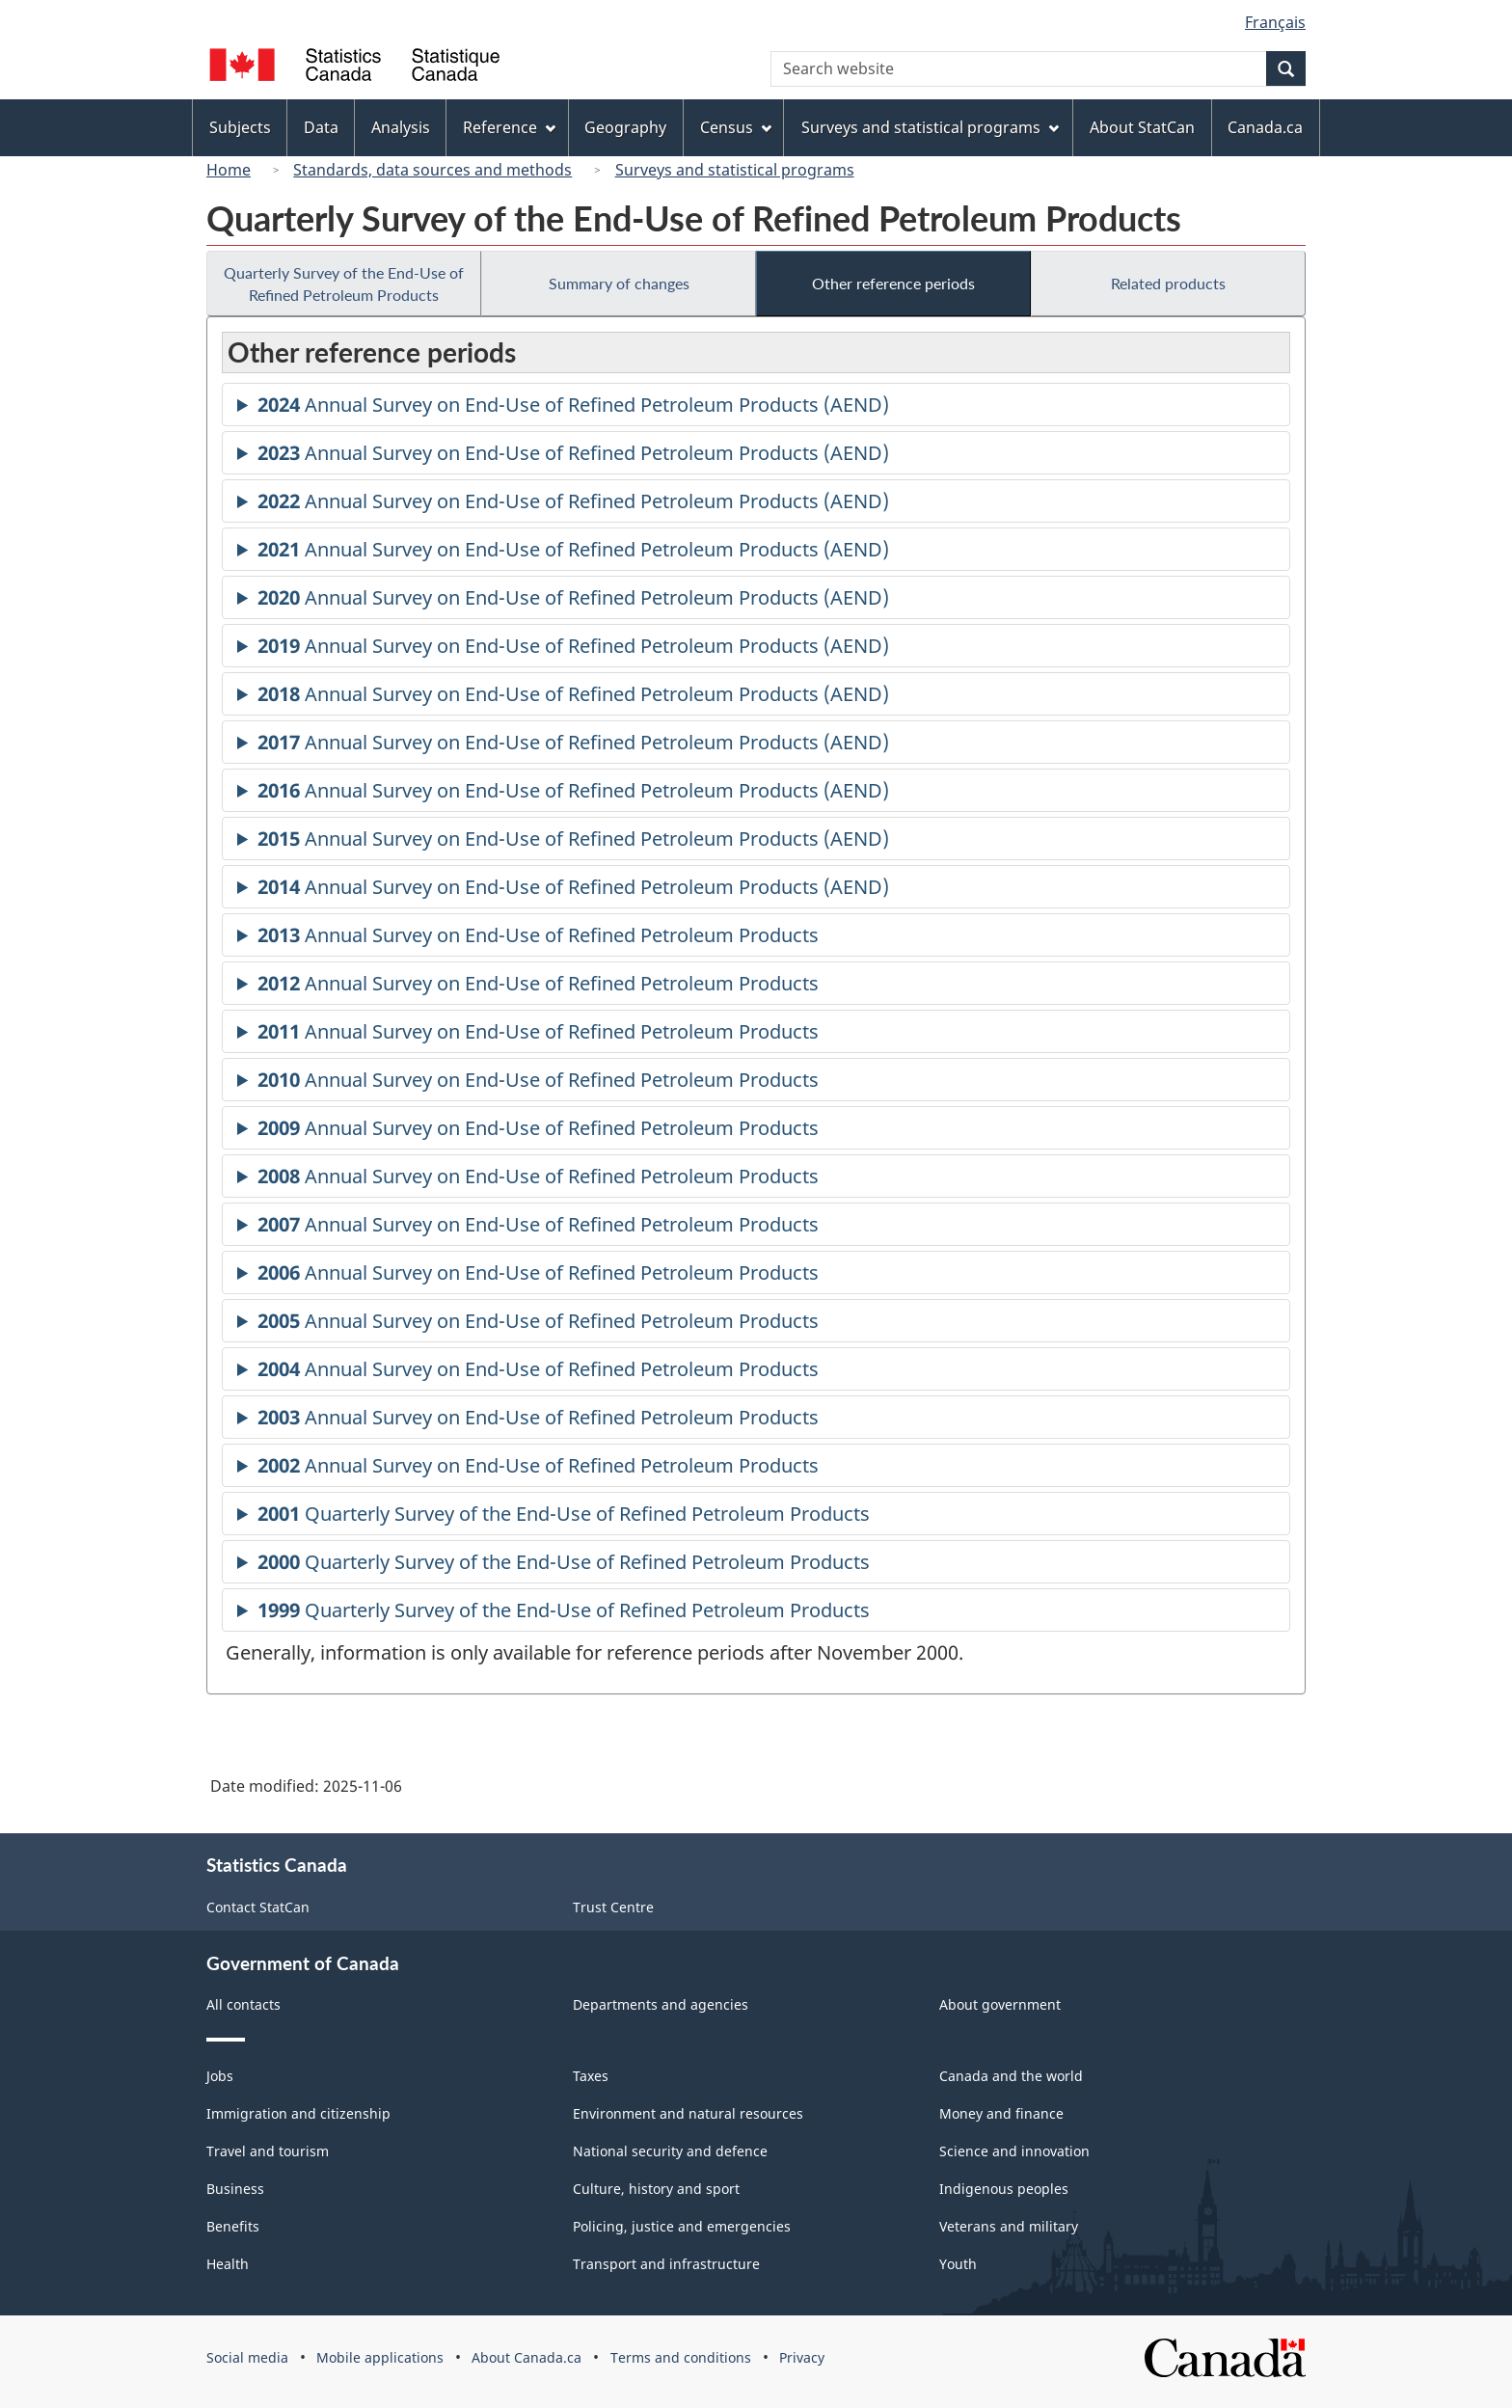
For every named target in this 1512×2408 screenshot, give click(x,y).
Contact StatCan (258, 1907)
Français (1275, 22)
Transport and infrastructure (666, 2264)
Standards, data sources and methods (432, 169)
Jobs (219, 2076)
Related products (1168, 283)
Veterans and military (1008, 2226)
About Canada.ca (526, 2357)
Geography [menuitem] (625, 127)
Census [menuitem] (735, 127)
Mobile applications (380, 2357)
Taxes (590, 2076)
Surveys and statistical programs (734, 169)
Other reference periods (893, 283)
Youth (958, 2264)
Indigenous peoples (1003, 2188)
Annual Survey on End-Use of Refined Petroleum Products (538, 938)
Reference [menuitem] (509, 127)
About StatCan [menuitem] (1142, 127)
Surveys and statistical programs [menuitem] (930, 127)
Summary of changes (619, 283)
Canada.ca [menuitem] (1265, 127)
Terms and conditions (680, 2357)
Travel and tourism (267, 2151)
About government (1000, 2004)
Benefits (232, 2226)
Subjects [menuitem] (240, 127)
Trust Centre (613, 1907)
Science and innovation (1014, 2151)
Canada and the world (1011, 2076)
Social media (247, 2357)
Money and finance (1001, 2113)
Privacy (801, 2357)
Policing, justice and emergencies (682, 2226)
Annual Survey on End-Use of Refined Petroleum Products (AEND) (573, 407)
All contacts (243, 2004)
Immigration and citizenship (298, 2113)
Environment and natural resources (688, 2113)
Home (228, 169)
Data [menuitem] (321, 127)
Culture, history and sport (656, 2188)
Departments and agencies (660, 2004)
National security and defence (670, 2151)
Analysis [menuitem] (400, 127)
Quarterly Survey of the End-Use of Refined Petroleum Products (344, 283)
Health (227, 2264)
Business (235, 2188)
